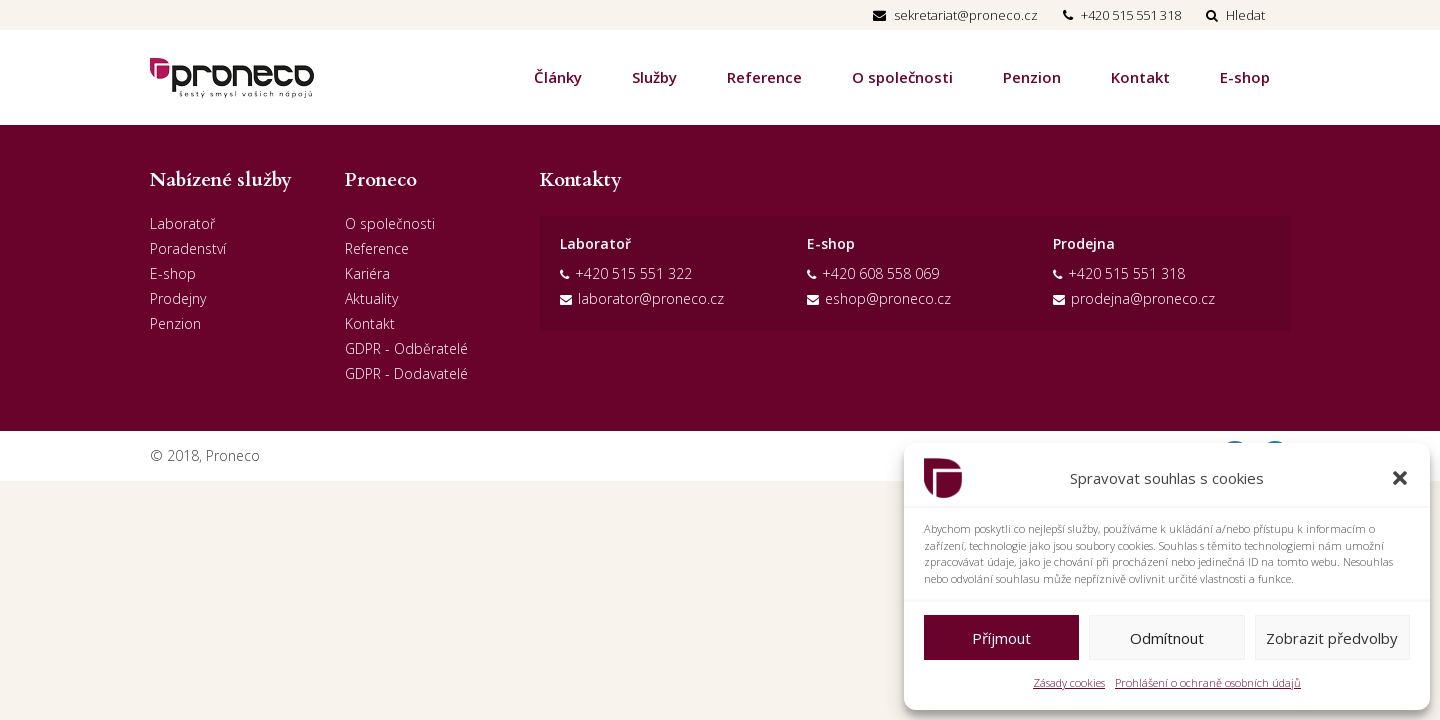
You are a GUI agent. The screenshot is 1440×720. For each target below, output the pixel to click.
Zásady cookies (1069, 682)
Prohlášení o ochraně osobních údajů (1208, 682)
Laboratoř (182, 223)
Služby (654, 77)
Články (558, 77)
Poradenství (188, 248)
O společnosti (902, 77)
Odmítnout (1167, 638)
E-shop (1245, 77)
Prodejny (178, 298)
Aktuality (371, 298)
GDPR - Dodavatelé (406, 373)
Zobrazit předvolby (1332, 638)
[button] (1400, 478)
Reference (764, 77)
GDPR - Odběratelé (406, 348)
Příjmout (1001, 638)
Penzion (1032, 77)
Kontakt (1140, 77)
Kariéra (367, 273)
